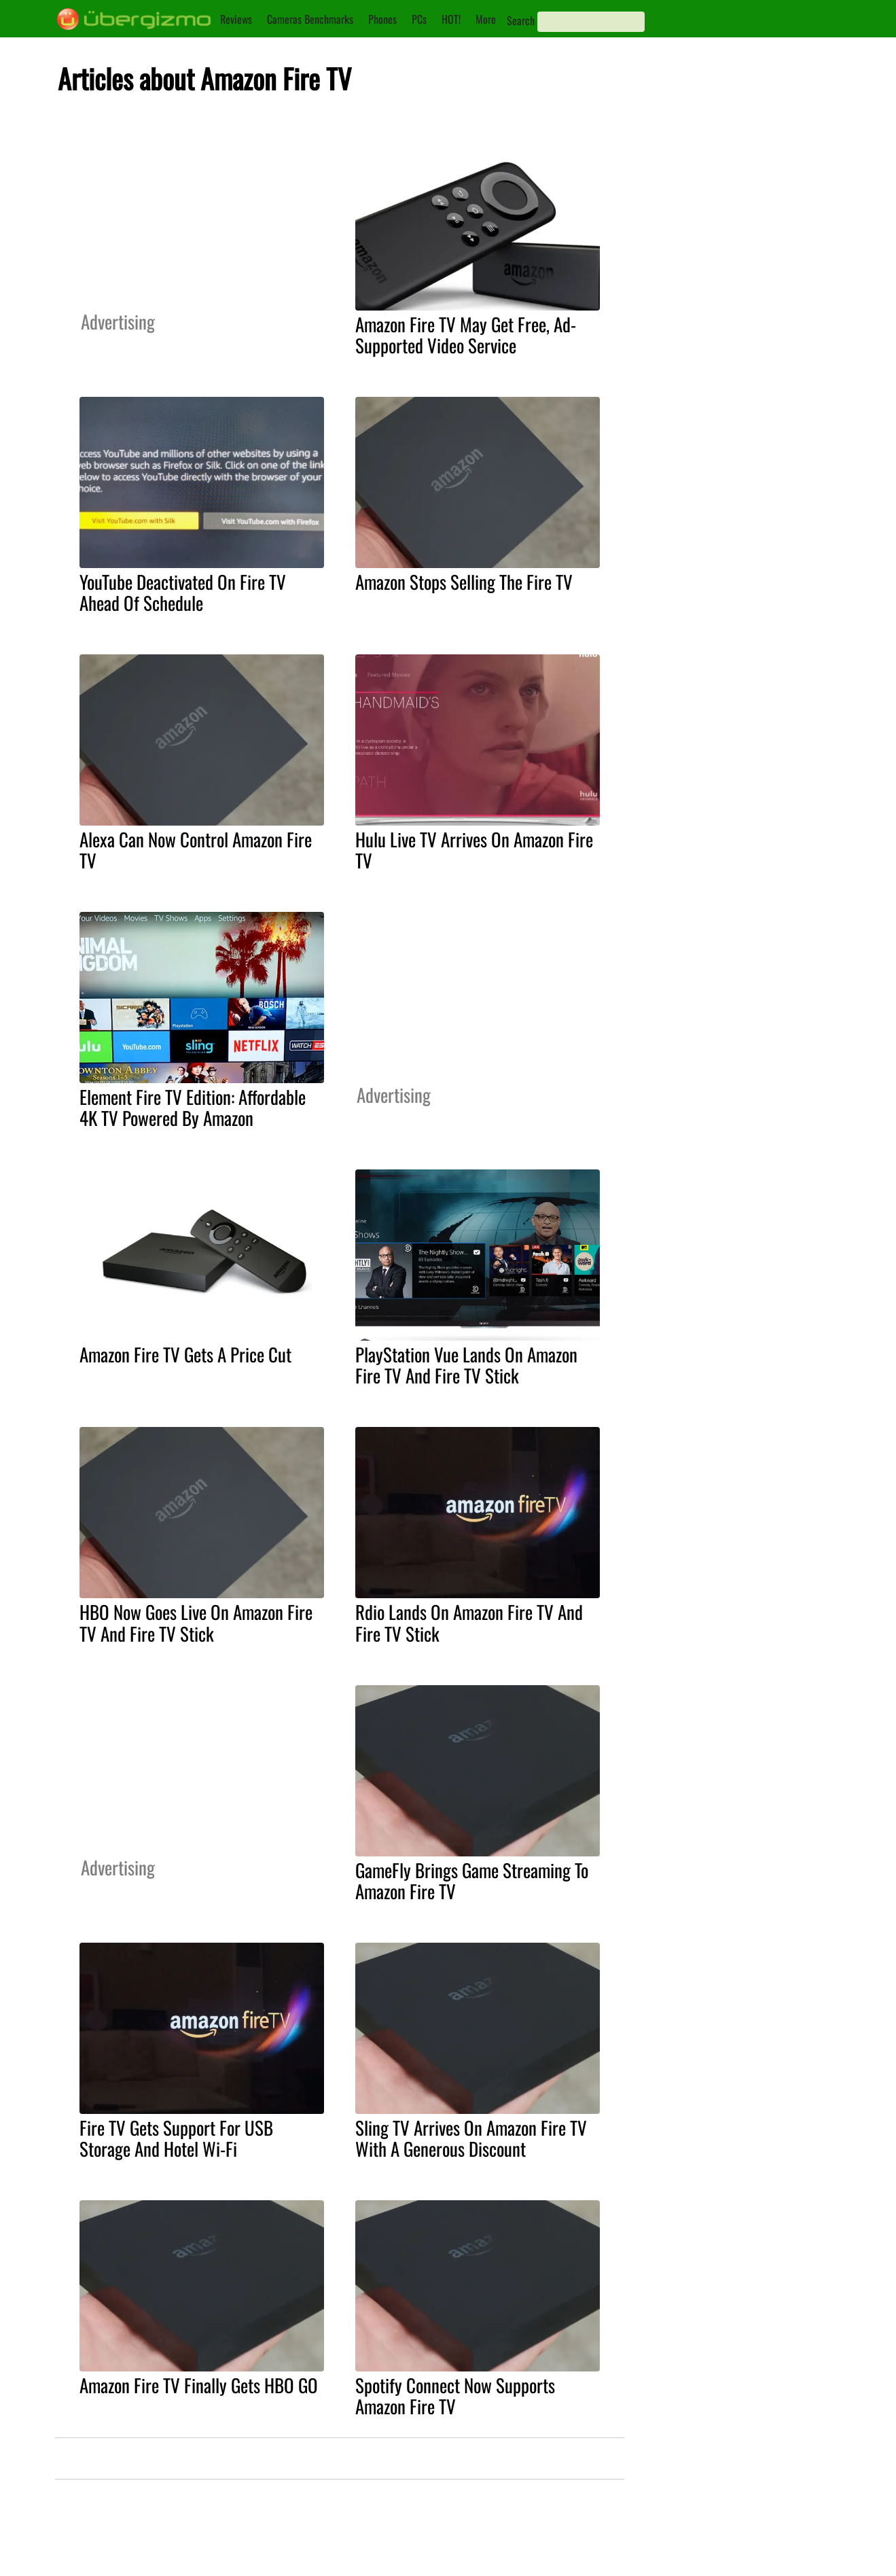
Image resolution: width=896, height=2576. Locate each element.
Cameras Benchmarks (310, 19)
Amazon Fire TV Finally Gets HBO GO (198, 2385)
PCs (419, 19)
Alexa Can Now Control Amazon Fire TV (195, 850)
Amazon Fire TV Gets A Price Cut (185, 1354)
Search (521, 20)
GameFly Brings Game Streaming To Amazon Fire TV (471, 1880)
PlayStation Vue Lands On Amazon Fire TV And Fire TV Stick (466, 1365)
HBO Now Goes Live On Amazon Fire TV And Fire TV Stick (195, 1622)
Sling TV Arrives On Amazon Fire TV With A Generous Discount (471, 2138)
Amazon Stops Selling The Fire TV (464, 581)
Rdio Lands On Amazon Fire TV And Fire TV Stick (469, 1622)
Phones (382, 19)
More (486, 19)
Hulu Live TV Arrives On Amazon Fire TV (474, 850)
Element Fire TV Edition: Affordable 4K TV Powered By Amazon (192, 1107)
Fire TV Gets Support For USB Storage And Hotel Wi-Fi (176, 2138)
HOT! (451, 19)
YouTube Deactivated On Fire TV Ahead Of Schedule (182, 592)
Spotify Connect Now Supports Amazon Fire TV (455, 2395)
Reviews (236, 19)
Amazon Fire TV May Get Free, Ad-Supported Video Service (465, 335)
